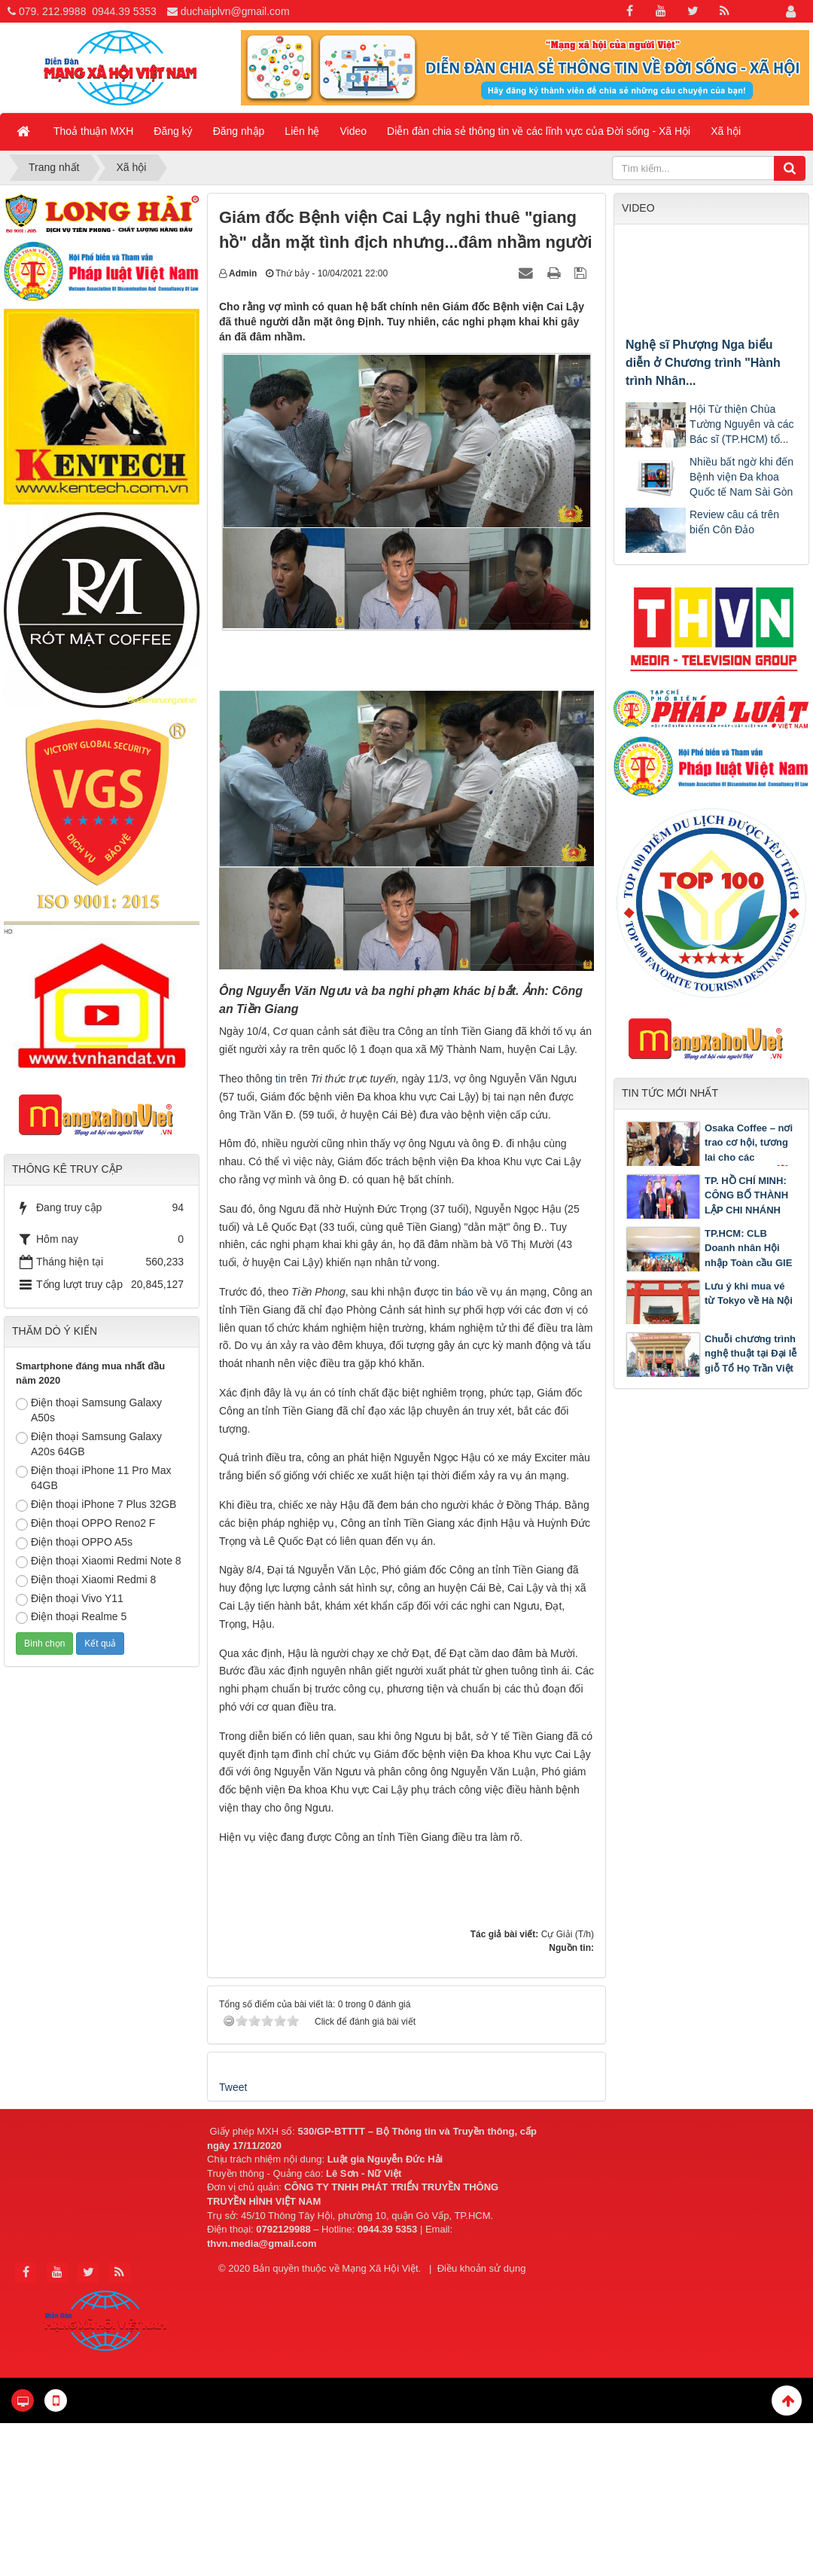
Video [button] (353, 131)
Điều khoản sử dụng (481, 2268)
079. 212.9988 (53, 11)
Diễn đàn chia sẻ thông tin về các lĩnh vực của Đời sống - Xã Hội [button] (538, 131)
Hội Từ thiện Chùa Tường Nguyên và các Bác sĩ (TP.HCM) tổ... (742, 424)
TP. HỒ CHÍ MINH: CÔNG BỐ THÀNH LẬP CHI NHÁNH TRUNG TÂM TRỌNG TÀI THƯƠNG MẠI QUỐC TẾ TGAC (708, 1217)
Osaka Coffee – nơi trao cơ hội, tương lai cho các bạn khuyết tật (750, 1150)
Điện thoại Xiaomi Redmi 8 (86, 1580)
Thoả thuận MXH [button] (93, 131)
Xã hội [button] (726, 131)
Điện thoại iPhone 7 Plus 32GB (96, 1505)
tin (283, 1079)
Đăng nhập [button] (239, 131)
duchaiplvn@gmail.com (235, 11)
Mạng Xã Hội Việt (380, 2268)
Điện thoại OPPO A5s (74, 1542)
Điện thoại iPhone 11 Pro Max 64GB (93, 1477)
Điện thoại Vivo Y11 (69, 1599)
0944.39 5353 (124, 11)
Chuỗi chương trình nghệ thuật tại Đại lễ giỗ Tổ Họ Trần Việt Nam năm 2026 (750, 1361)
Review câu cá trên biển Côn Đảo (734, 522)
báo (464, 1292)
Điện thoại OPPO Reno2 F (85, 1524)
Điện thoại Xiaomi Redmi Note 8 (98, 1561)
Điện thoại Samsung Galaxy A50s (89, 1410)
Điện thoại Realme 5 (71, 1617)
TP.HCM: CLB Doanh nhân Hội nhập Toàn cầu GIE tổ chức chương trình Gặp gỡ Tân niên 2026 (709, 1263)
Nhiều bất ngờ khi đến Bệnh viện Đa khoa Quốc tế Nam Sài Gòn (741, 477)
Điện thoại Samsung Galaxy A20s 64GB (89, 1443)
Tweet (233, 2087)
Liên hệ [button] (302, 131)
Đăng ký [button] (173, 131)
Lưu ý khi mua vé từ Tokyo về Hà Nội (749, 1293)
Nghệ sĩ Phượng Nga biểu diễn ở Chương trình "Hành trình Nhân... (703, 362)
